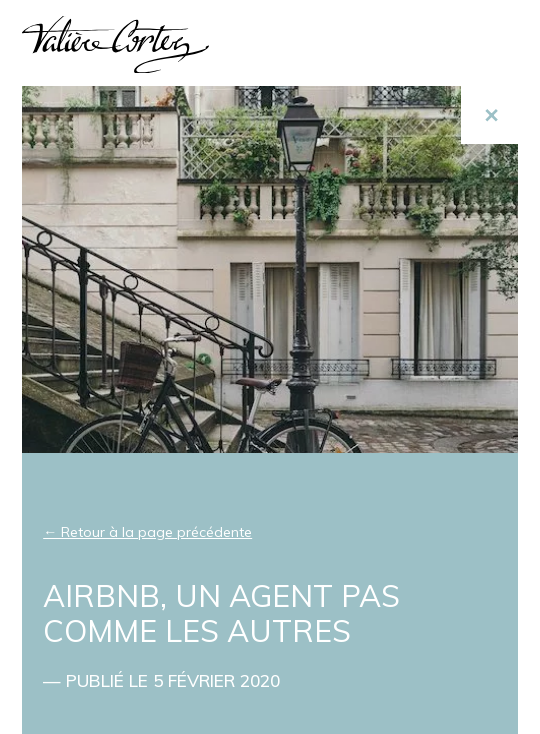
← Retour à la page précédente (147, 532)
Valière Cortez (115, 45)
